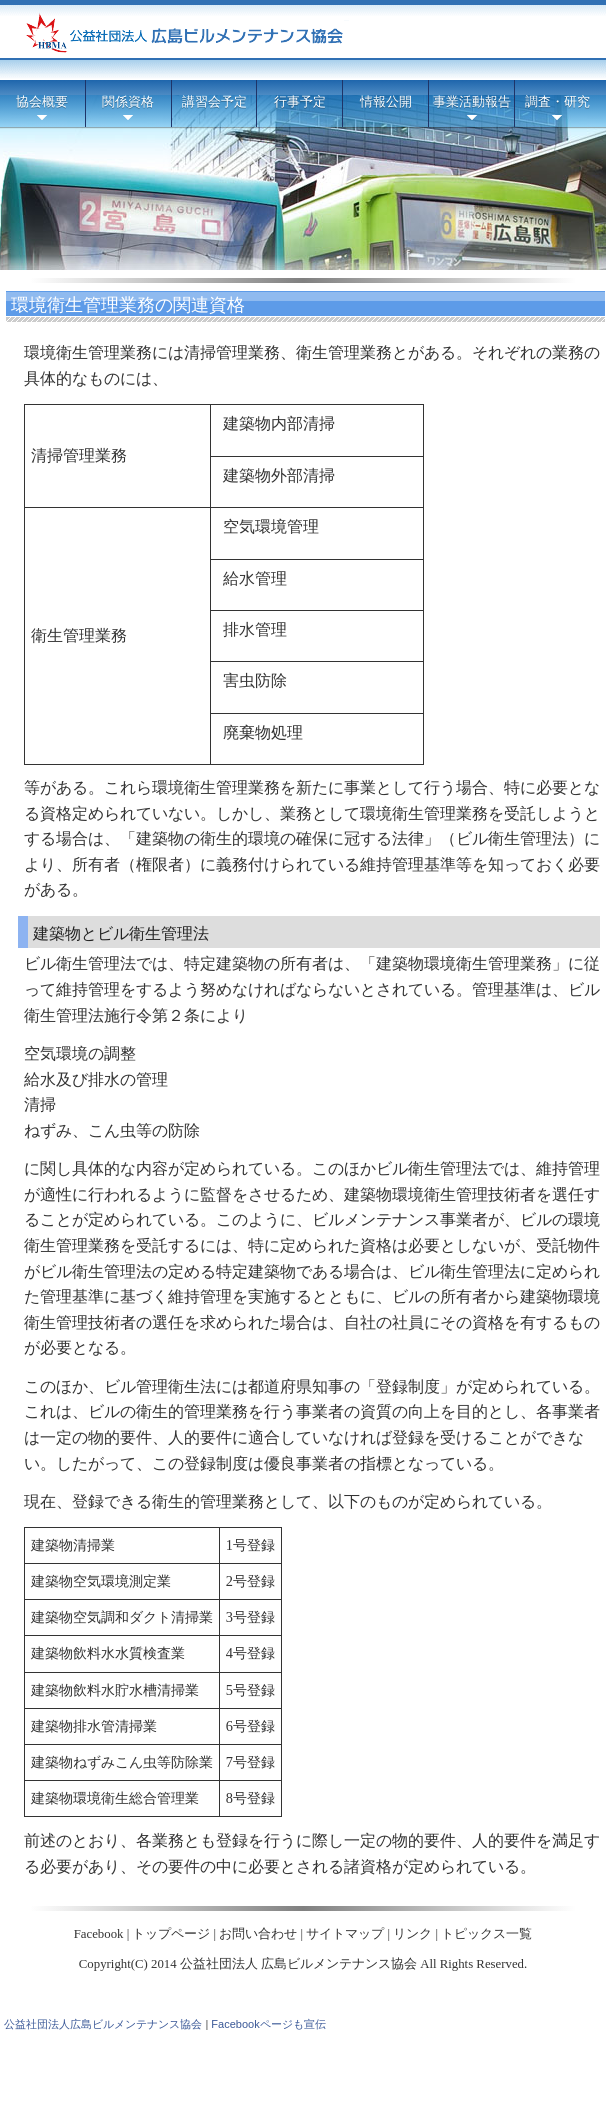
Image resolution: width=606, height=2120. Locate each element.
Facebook (99, 1934)
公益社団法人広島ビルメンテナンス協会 (103, 2024)
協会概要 (42, 110)
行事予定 (300, 101)
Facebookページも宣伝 (268, 2024)
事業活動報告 (472, 110)
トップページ (171, 1934)
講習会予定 (214, 101)
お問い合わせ (258, 1934)
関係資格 (128, 110)
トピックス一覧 (486, 1934)
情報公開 (386, 101)
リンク (412, 1934)
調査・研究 (557, 110)
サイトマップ (345, 1934)
